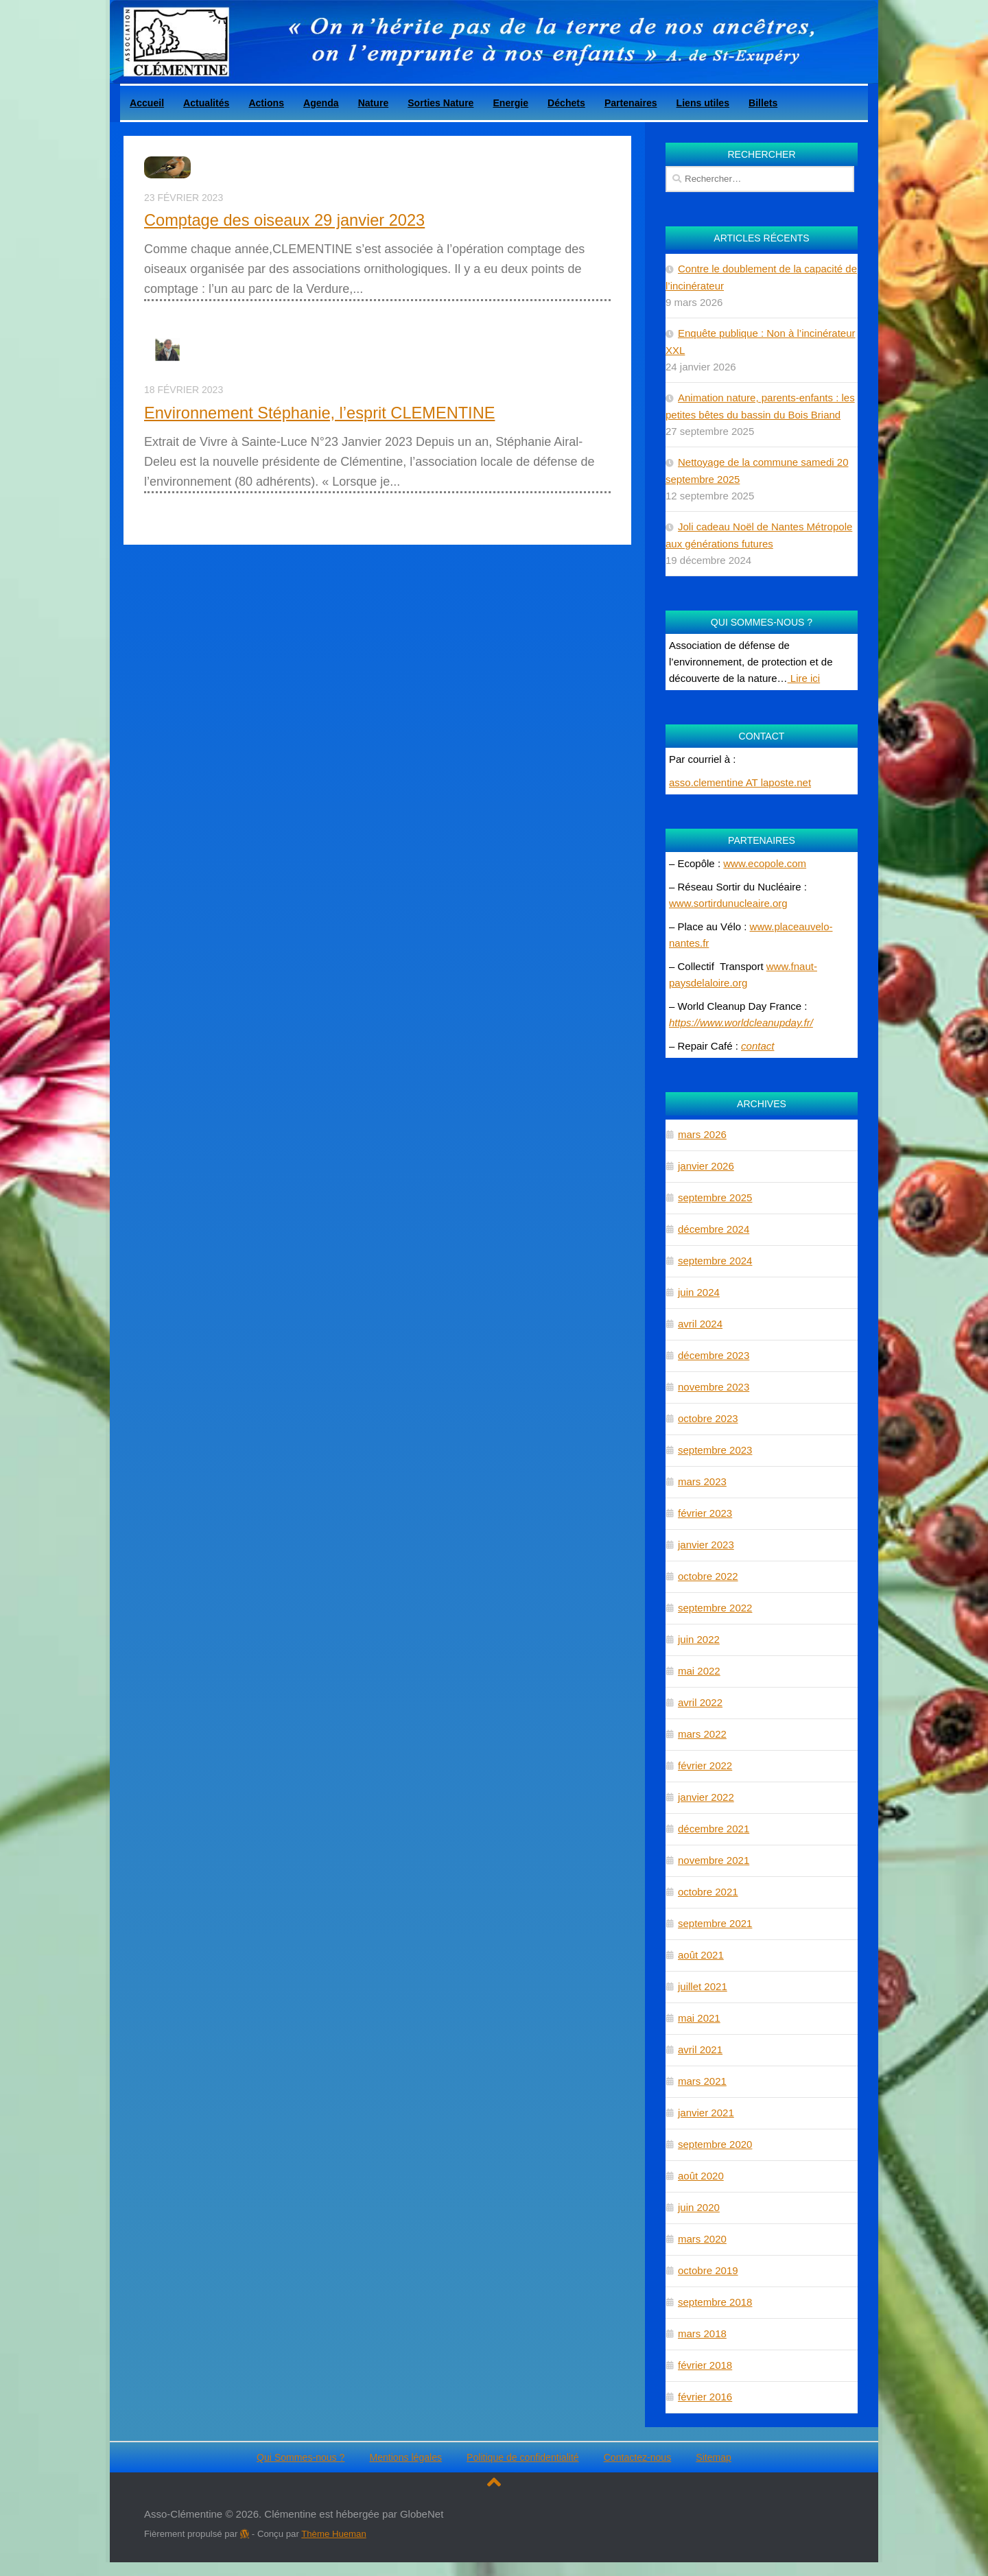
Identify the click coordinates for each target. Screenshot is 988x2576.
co (746, 1046)
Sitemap (713, 2457)
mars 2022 (702, 1734)
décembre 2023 (713, 1355)
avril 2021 (700, 2049)
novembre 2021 (713, 1860)
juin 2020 (699, 2207)
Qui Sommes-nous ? (300, 2457)
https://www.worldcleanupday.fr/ (741, 1022)
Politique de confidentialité (523, 2457)
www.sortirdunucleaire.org (728, 903)
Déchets (566, 102)
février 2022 (705, 1765)
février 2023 (705, 1513)
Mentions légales (405, 2457)
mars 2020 (702, 2239)
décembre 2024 (713, 1229)
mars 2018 (702, 2333)
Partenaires (630, 102)
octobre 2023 (708, 1418)
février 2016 (705, 2396)
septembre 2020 (715, 2144)
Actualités (206, 102)
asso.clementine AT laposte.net (740, 782)
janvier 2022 (706, 1797)
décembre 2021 (713, 1828)
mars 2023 (702, 1481)
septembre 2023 (715, 1450)
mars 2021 (702, 2081)
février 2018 (705, 2365)
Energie (510, 102)
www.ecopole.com (764, 863)
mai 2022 (699, 1671)
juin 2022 (699, 1639)
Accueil (147, 102)
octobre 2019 (708, 2270)
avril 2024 (700, 1324)
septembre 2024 (715, 1260)
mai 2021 (699, 2018)
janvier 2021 (706, 2112)
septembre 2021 (715, 1923)
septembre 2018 (715, 2302)
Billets (763, 102)
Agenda (321, 102)
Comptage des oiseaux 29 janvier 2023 (284, 220)
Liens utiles (703, 102)
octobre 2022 (708, 1576)
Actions (266, 102)
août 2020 (701, 2176)
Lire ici (804, 678)
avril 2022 (700, 1702)
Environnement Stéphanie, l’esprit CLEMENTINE (319, 413)
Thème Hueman (333, 2534)
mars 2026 (702, 1134)
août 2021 (701, 1955)
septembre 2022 (715, 1608)
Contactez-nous (638, 2457)
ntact (763, 1046)
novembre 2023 (713, 1387)
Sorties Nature (440, 102)
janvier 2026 (706, 1166)
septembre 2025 (715, 1197)
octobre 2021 (708, 1892)
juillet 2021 (702, 1986)
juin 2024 (699, 1292)
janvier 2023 (706, 1544)
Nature (373, 102)
